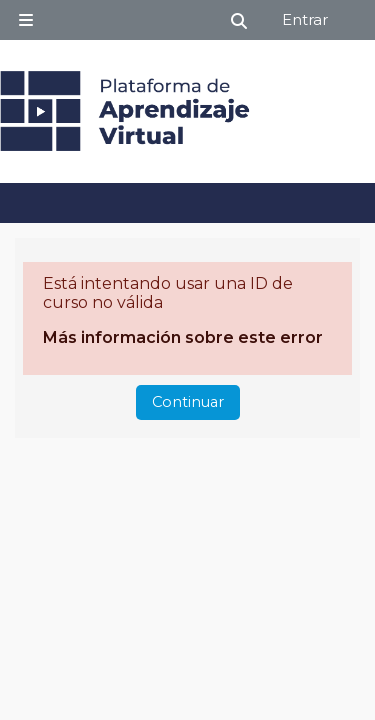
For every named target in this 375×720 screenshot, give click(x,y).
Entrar (305, 19)
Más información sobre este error (183, 337)
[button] (240, 20)
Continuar (188, 402)
